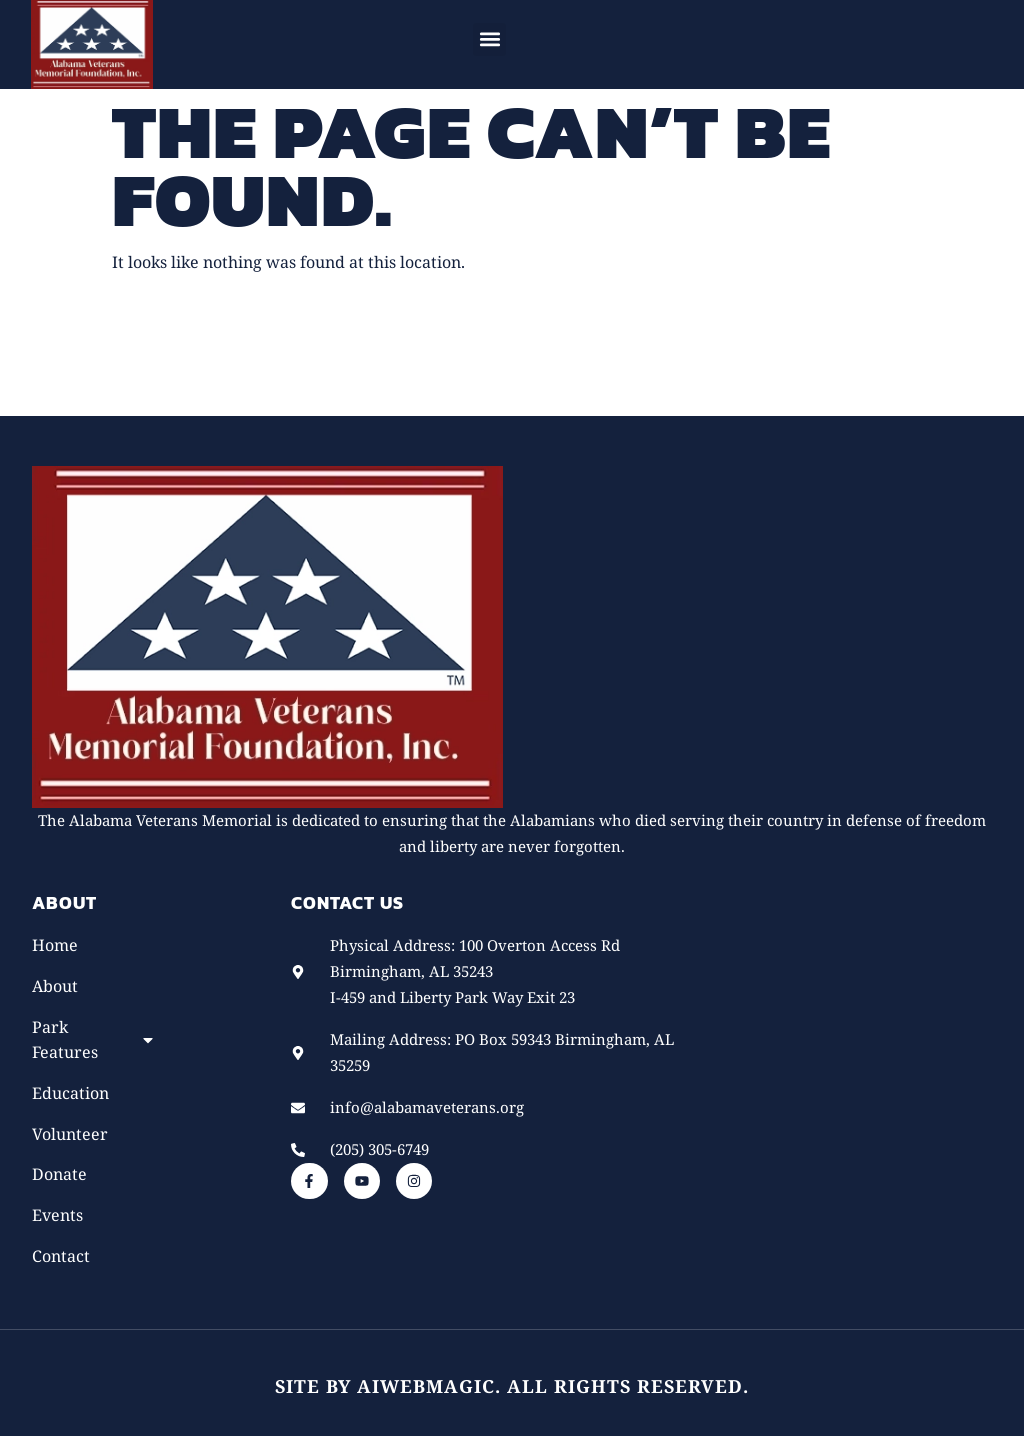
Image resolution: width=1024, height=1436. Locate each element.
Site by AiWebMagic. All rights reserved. (512, 1386)
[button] (489, 39)
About (55, 986)
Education (70, 1093)
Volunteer (70, 1134)
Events (57, 1215)
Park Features (94, 1039)
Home (55, 945)
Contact (61, 1256)
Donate (59, 1174)
